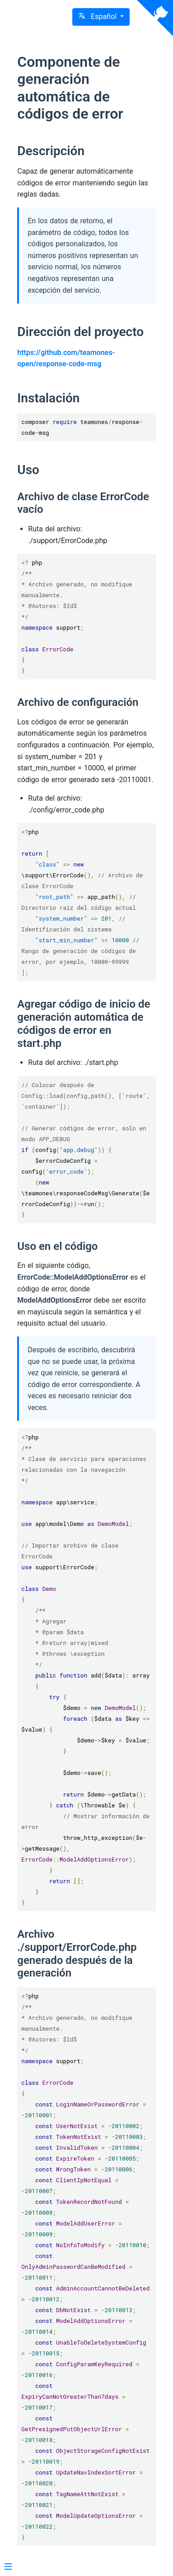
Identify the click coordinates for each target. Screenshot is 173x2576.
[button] (101, 17)
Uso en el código (57, 1246)
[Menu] (8, 2567)
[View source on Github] (155, 18)
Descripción (50, 150)
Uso (28, 469)
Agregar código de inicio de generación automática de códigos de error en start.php (83, 1023)
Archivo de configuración (77, 702)
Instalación (48, 398)
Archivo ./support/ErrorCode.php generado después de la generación (76, 1953)
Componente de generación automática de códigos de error (70, 87)
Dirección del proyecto (80, 331)
